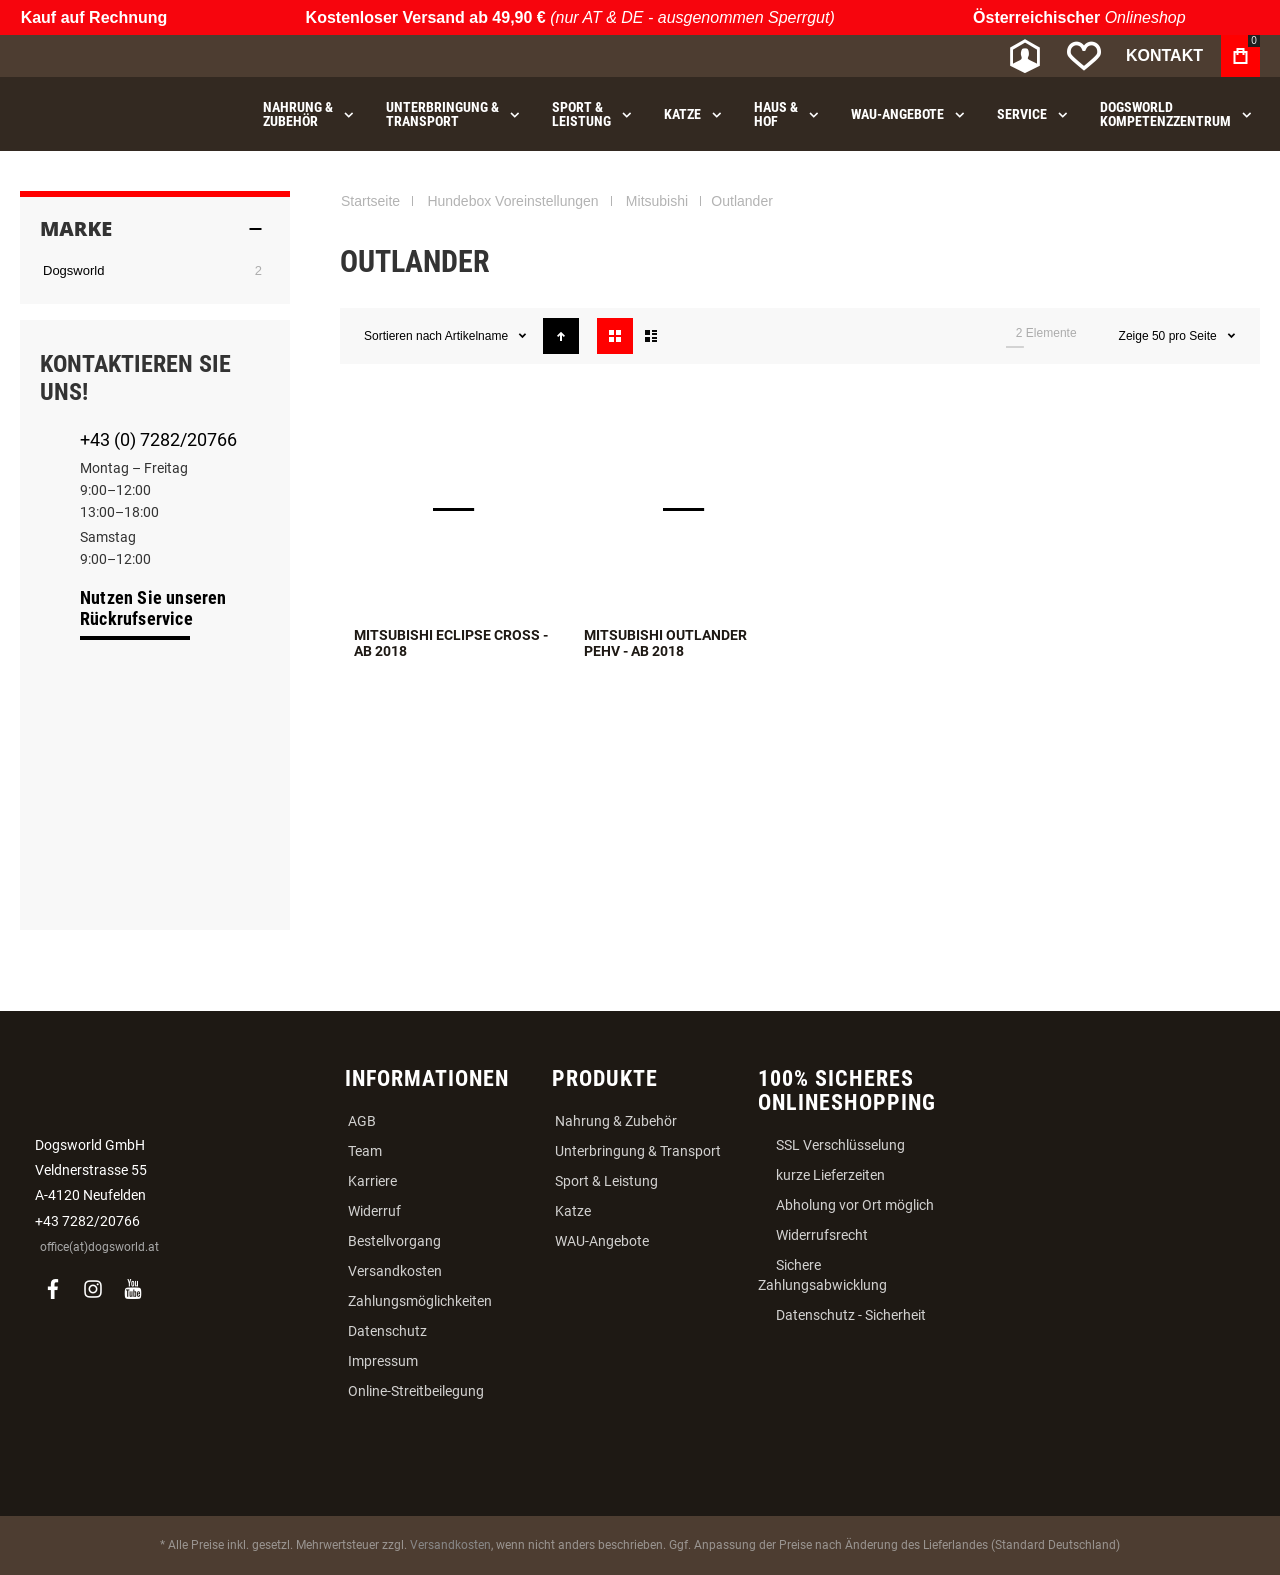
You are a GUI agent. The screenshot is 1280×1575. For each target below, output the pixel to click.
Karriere (372, 1181)
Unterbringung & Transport (638, 1151)
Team (365, 1151)
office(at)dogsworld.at (99, 1247)
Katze (573, 1211)
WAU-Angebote (602, 1241)
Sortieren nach (403, 336)
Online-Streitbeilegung (416, 1391)
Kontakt (1164, 55)
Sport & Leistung (606, 1181)
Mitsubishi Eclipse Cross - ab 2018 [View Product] (455, 509)
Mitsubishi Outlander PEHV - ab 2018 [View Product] (685, 509)
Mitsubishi (657, 201)
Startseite (370, 201)
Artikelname (478, 336)
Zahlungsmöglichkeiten (420, 1301)
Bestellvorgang (394, 1241)
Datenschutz (387, 1331)
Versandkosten (395, 1271)
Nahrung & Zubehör (616, 1121)
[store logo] (125, 56)
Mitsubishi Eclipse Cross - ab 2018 (451, 643)
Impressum (383, 1361)
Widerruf (374, 1211)
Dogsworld (73, 270)
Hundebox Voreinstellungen (512, 201)
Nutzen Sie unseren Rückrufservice (153, 608)
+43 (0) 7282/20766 (158, 439)
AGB (362, 1121)
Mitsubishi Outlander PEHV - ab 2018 (665, 643)
